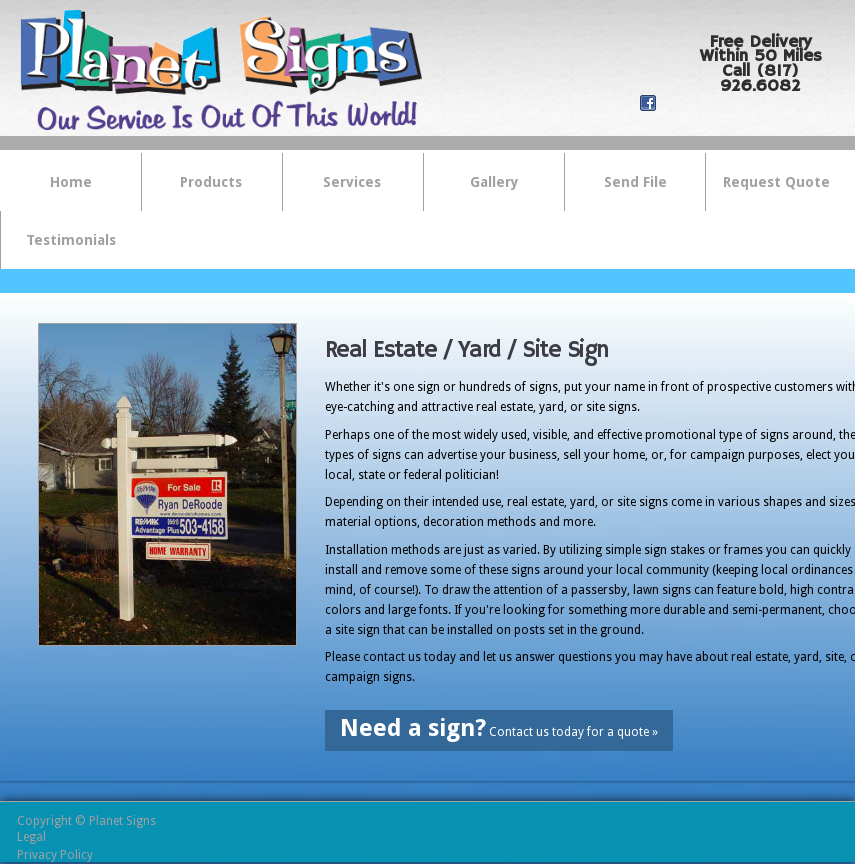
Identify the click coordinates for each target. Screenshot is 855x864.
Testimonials (71, 240)
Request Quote (776, 182)
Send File (635, 182)
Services (342, 183)
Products (201, 183)
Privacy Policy (55, 855)
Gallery (494, 182)
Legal (31, 837)
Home (71, 182)
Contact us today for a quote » (499, 728)
